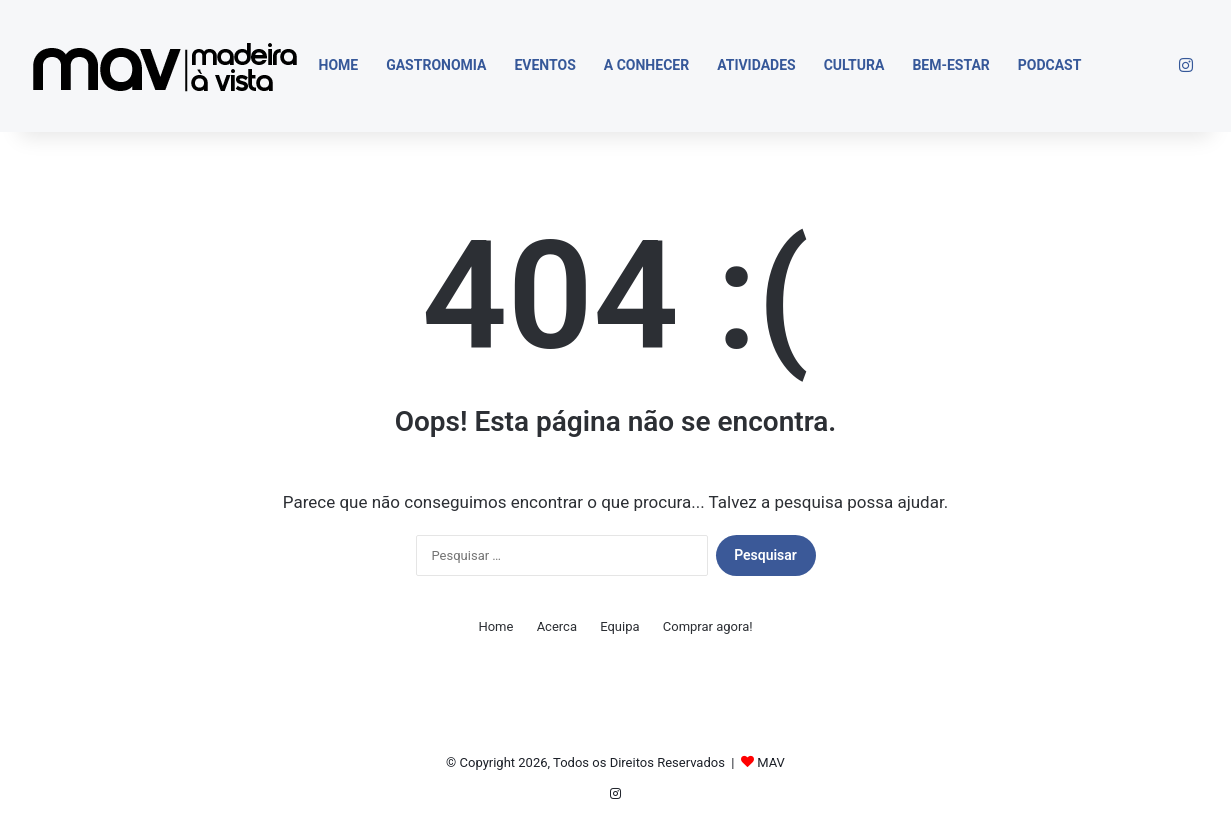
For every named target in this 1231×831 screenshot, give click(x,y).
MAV (771, 762)
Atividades (756, 65)
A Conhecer (646, 65)
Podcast (1050, 65)
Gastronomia (436, 65)
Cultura (854, 65)
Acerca (557, 626)
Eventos (544, 65)
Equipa (619, 626)
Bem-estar (950, 65)
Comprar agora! (708, 626)
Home (339, 65)
